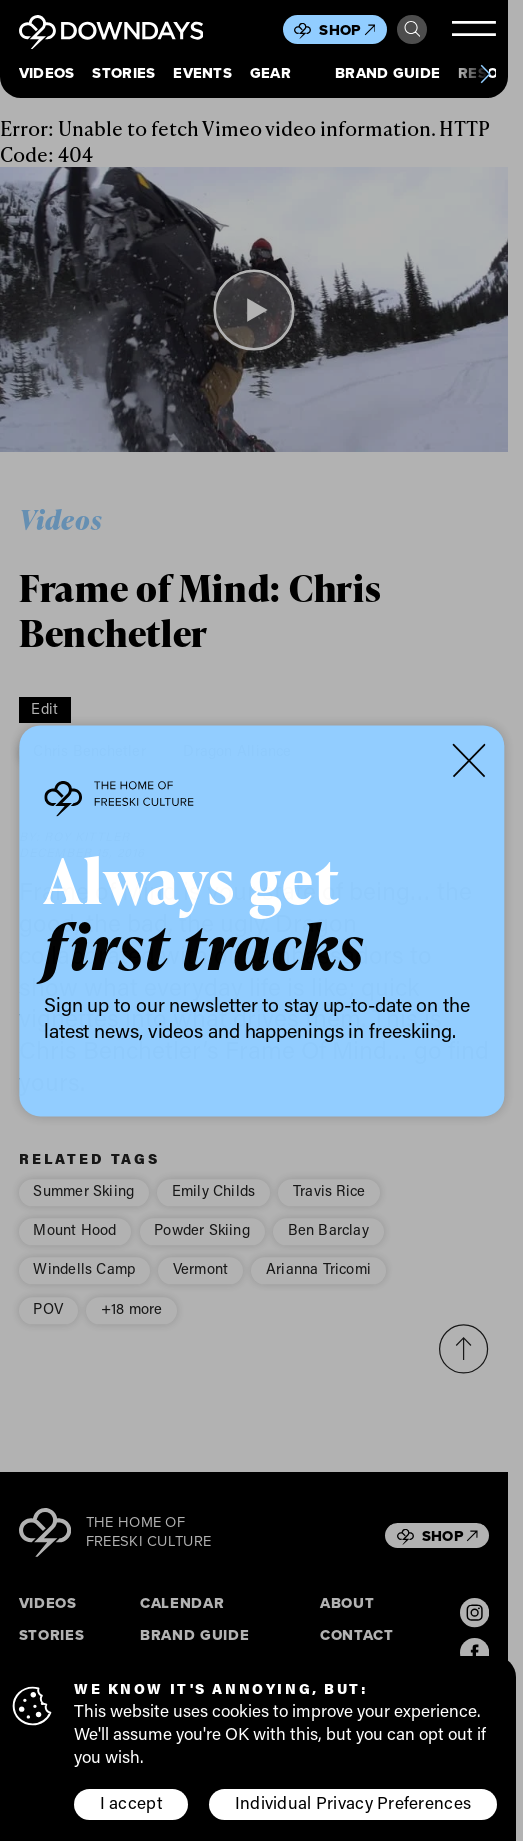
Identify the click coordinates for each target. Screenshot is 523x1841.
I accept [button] (131, 1803)
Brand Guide (387, 73)
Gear (270, 73)
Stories (123, 73)
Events (202, 73)
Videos (47, 73)
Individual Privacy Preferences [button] (353, 1803)
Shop (347, 30)
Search (412, 29)
